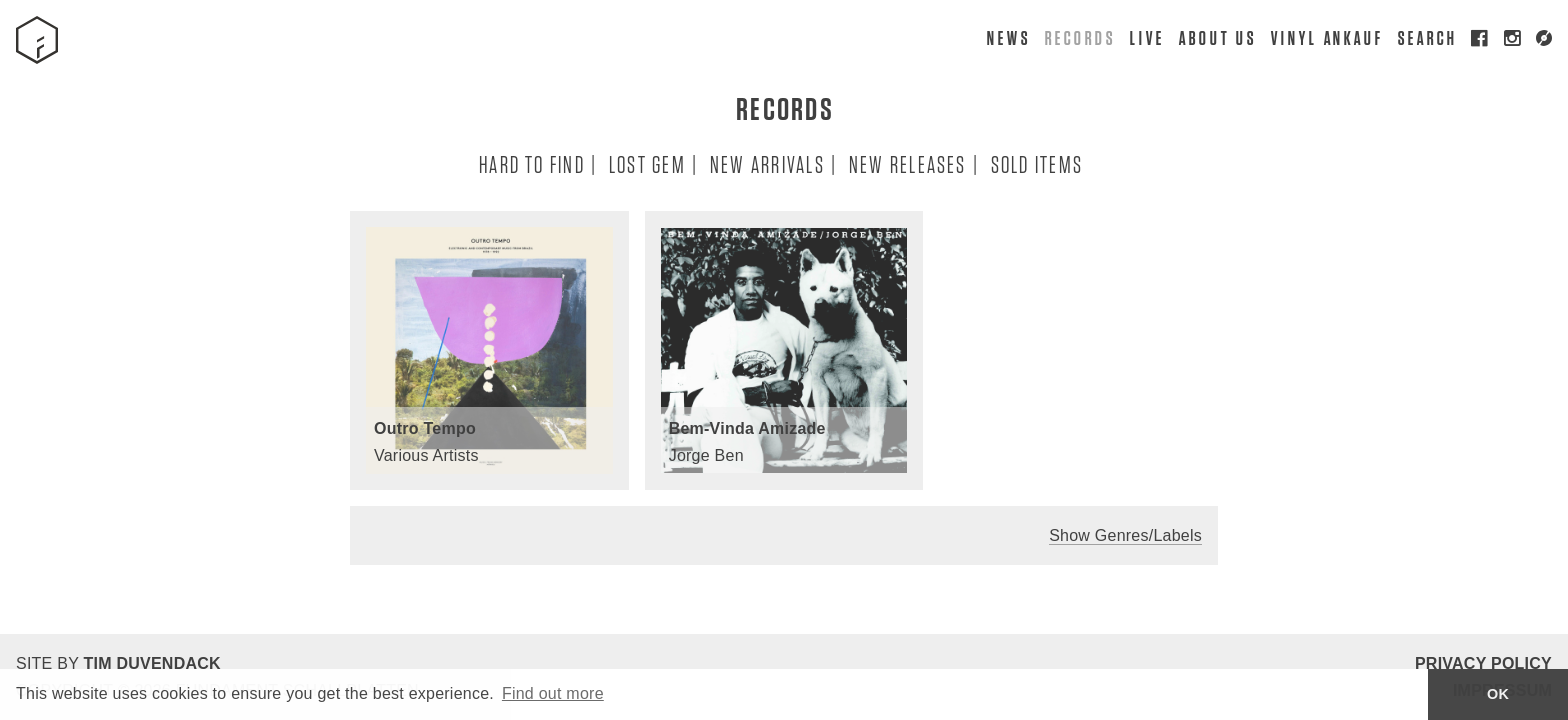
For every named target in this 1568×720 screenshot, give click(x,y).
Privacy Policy (1483, 663)
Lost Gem (646, 163)
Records (1079, 37)
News (1008, 37)
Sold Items (1036, 163)
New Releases (907, 163)
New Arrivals (766, 163)
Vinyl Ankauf (1326, 37)
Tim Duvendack (151, 663)
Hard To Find (531, 163)
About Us (1216, 37)
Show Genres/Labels (1125, 535)
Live (1146, 37)
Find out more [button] (553, 693)
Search (1427, 37)
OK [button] (1498, 694)
